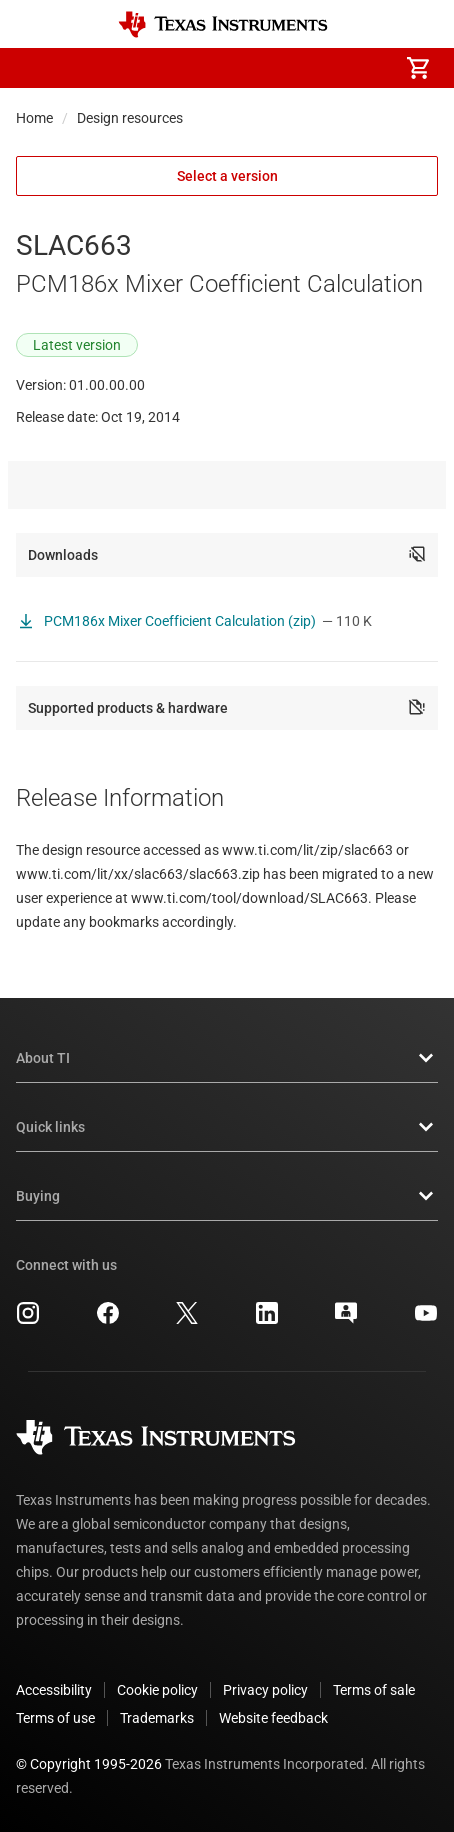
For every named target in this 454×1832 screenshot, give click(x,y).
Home (34, 118)
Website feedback (273, 1718)
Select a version (227, 176)
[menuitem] (250, 68)
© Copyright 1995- (89, 1764)
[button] (36, 68)
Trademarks (157, 1718)
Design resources (130, 118)
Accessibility (54, 1690)
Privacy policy (265, 1690)
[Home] (223, 24)
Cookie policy (157, 1690)
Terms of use (55, 1718)
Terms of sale (374, 1690)
